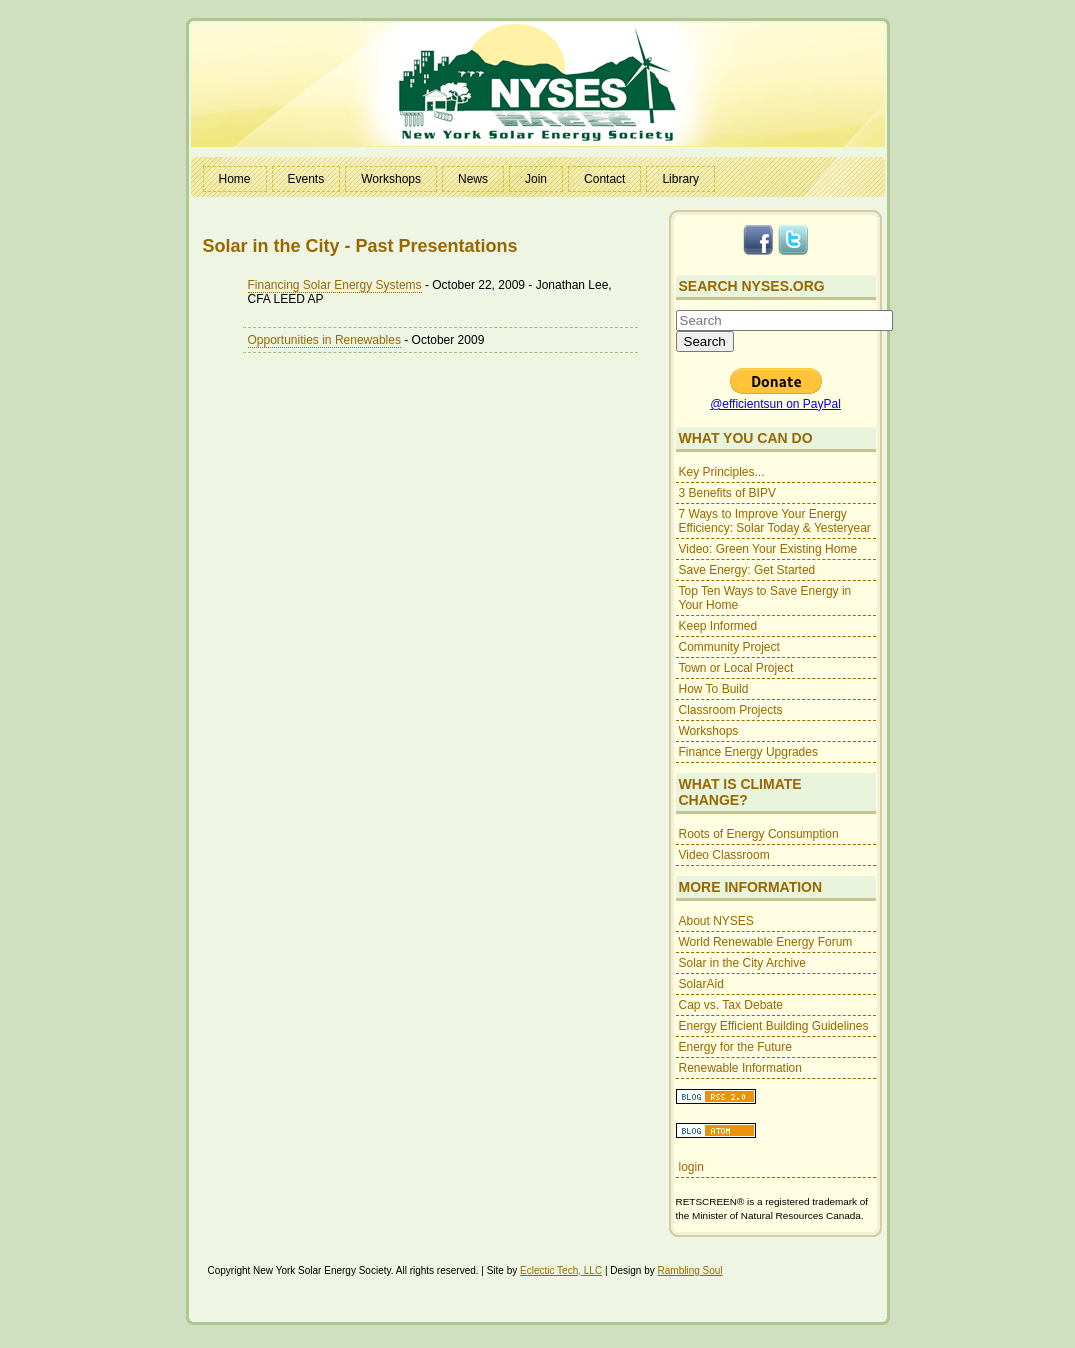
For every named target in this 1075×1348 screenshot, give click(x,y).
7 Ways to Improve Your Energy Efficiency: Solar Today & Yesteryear (775, 521)
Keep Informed (718, 626)
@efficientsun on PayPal (775, 404)
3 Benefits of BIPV (727, 493)
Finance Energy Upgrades (748, 752)
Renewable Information (740, 1068)
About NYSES (716, 921)
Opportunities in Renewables (324, 340)
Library (680, 179)
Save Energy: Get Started (747, 570)
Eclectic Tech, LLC (561, 1270)
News (473, 179)
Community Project (729, 647)
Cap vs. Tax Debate (731, 1005)
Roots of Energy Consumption (759, 834)
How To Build (714, 689)
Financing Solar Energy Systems (335, 285)
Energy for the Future (735, 1047)
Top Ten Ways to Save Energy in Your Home (765, 598)
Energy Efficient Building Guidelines (774, 1026)
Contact (604, 179)
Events (306, 179)
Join (536, 179)
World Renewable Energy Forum (766, 942)
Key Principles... (722, 472)
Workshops (391, 179)
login (691, 1167)
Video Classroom (724, 855)
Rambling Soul (690, 1270)
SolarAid (701, 984)
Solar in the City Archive (742, 963)
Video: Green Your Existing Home (768, 549)
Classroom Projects (731, 710)
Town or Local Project (736, 668)
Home (235, 179)
